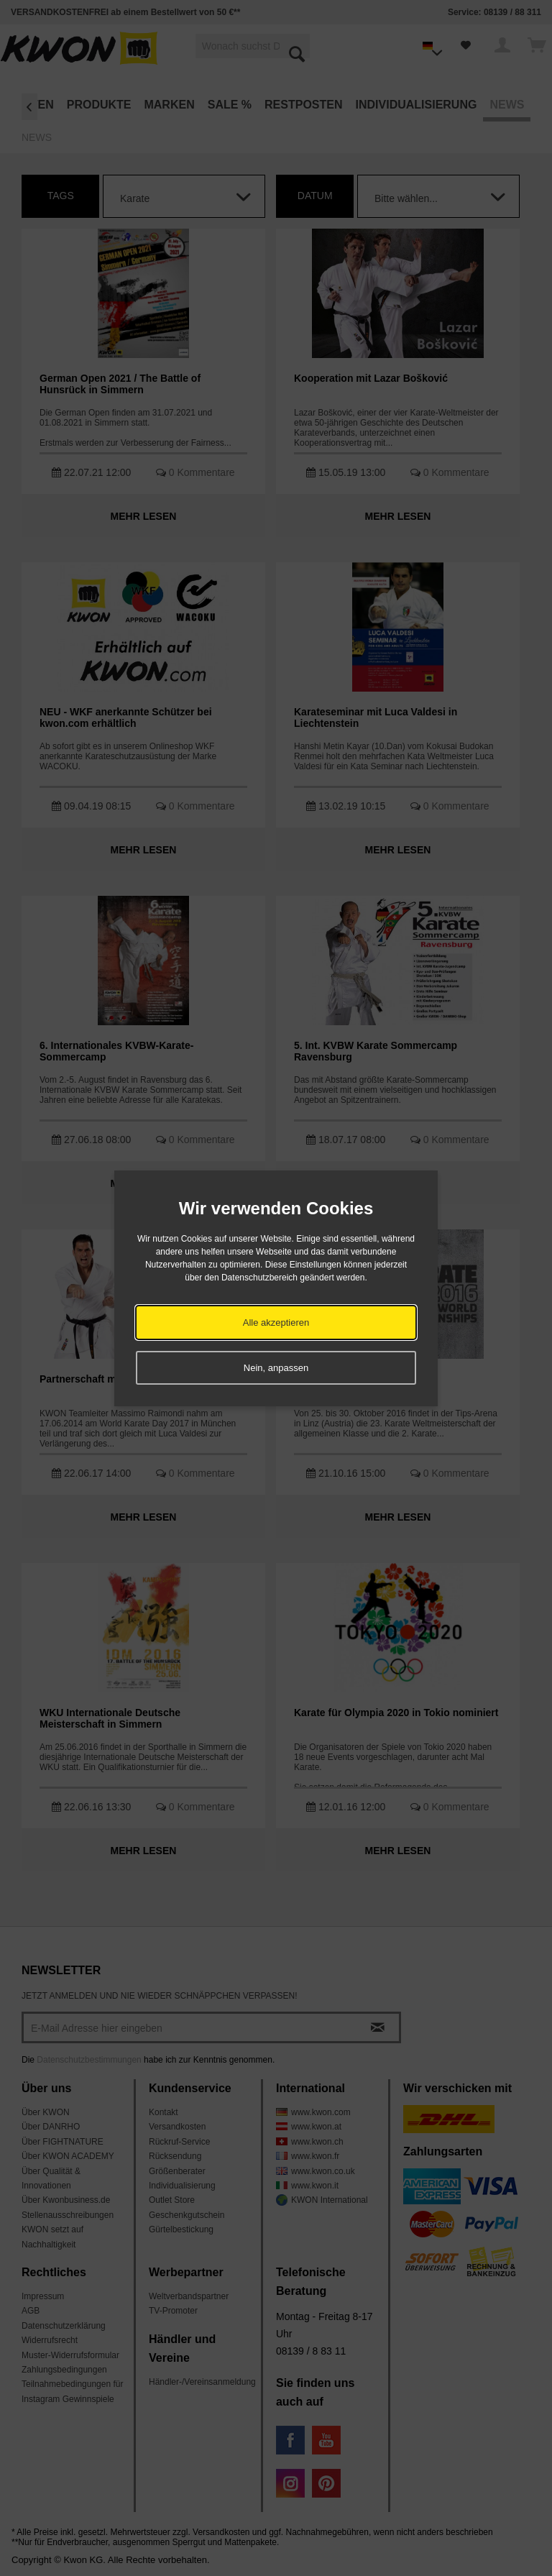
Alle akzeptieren (276, 1322)
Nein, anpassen (276, 1367)
